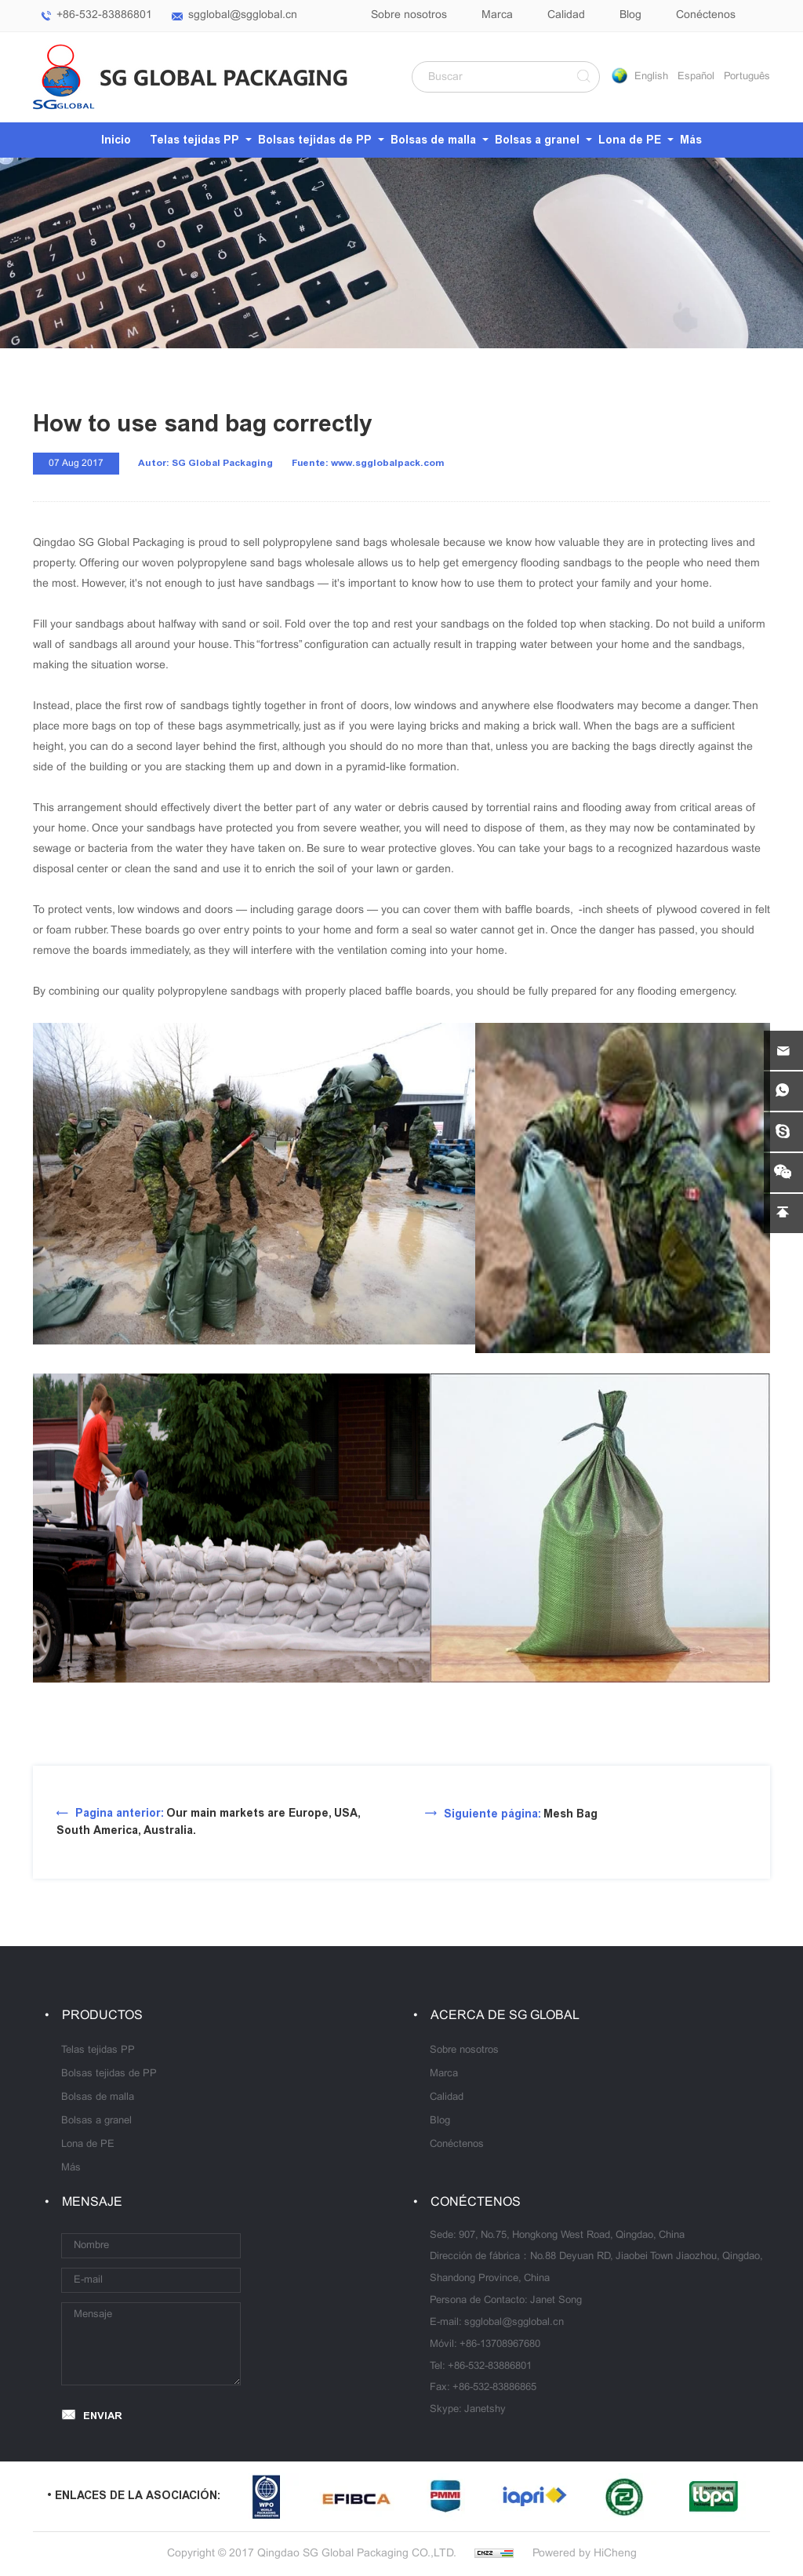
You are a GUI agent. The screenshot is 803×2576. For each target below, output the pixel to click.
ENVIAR (102, 2415)
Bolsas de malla (433, 140)
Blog (630, 15)
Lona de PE (629, 140)
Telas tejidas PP (194, 140)
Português (747, 77)
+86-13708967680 (500, 2344)
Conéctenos (706, 15)
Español (696, 77)
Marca (497, 15)
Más (691, 140)
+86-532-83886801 (104, 15)
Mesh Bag (521, 1814)
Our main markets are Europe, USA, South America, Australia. (208, 1821)
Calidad (566, 15)
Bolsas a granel (537, 140)
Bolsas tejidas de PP (315, 140)
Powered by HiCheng (584, 2554)
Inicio (116, 140)
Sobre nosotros (409, 15)
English (651, 77)
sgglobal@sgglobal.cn (242, 15)
